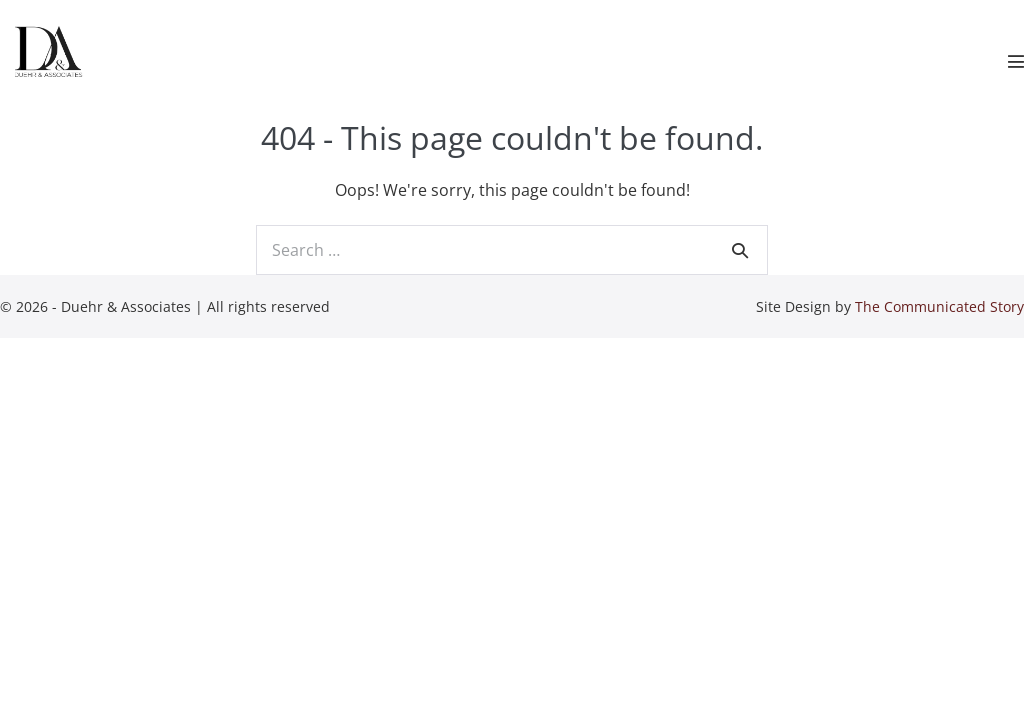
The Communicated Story (939, 306)
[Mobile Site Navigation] (1016, 61)
